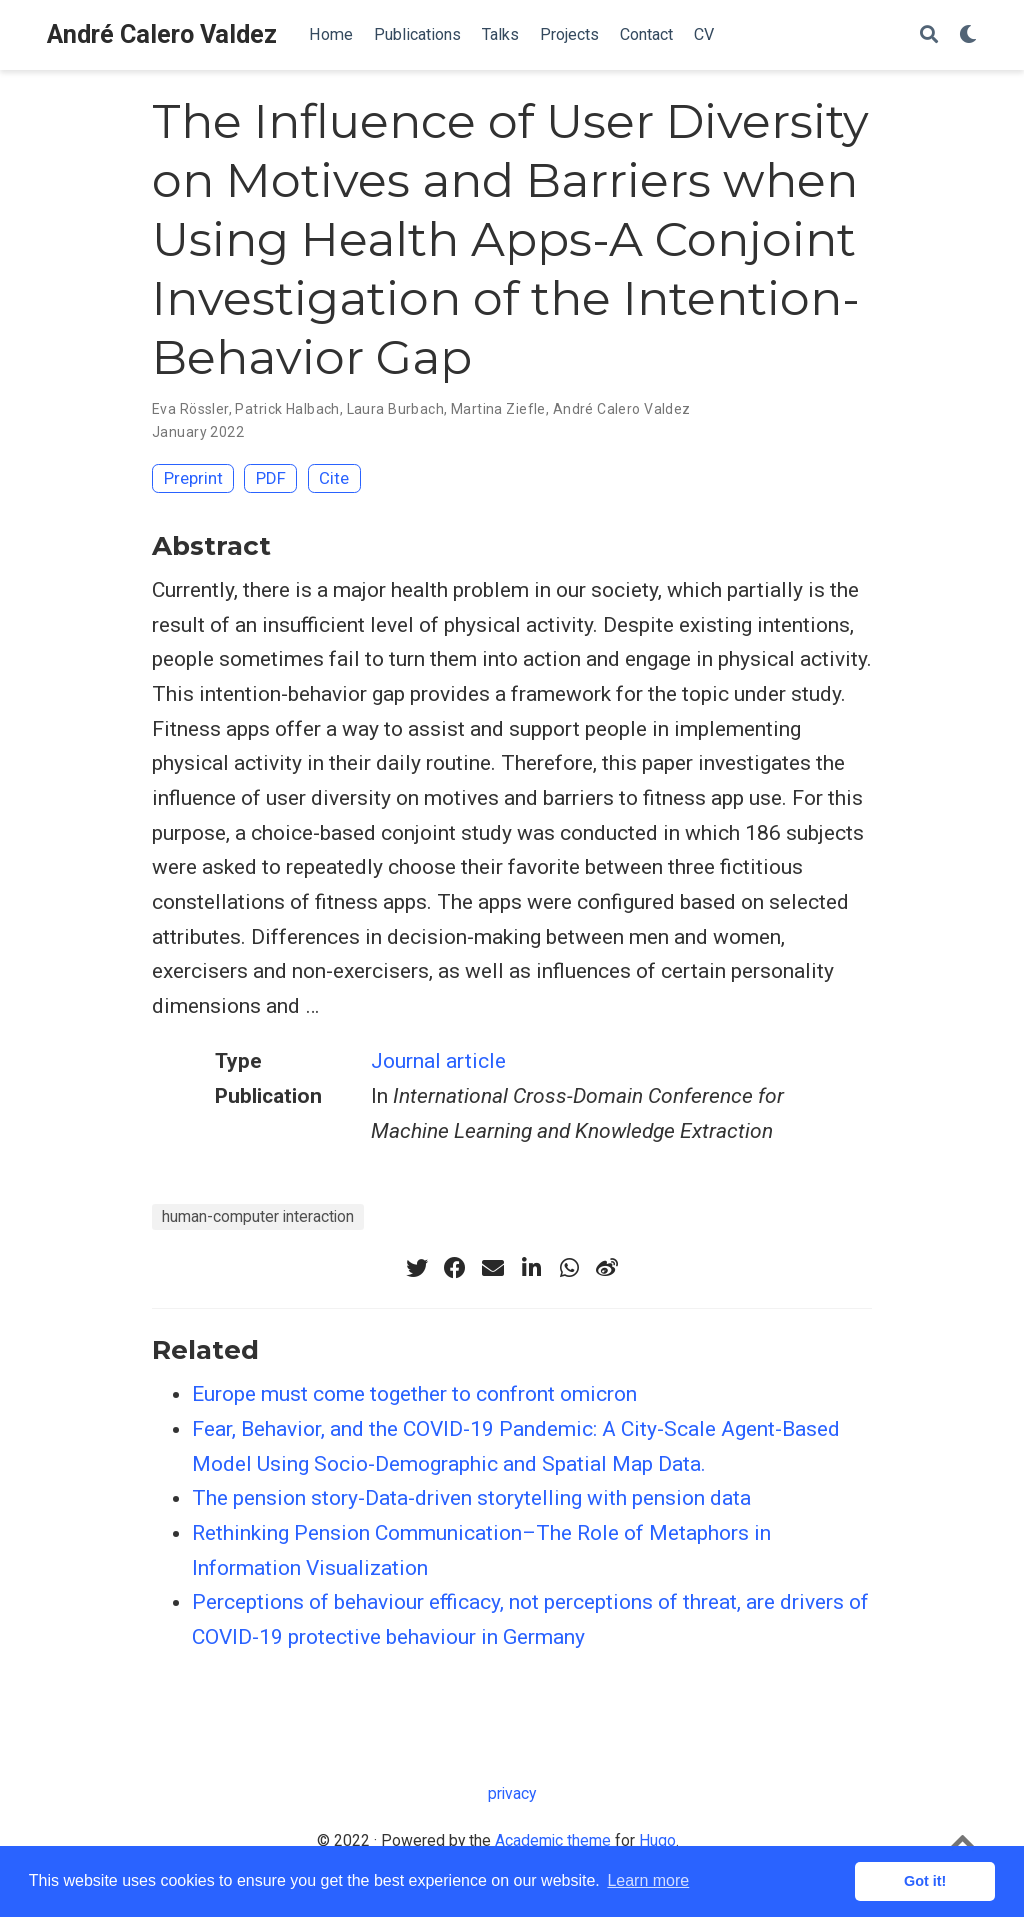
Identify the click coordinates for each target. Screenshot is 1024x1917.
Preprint (193, 478)
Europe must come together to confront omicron (414, 1394)
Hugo (657, 1840)
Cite (334, 478)
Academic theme (553, 1840)
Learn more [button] (648, 1880)
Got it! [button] (925, 1881)
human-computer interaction (258, 1216)
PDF (271, 478)
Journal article (438, 1061)
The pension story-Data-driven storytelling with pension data (471, 1498)
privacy (512, 1793)
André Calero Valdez (162, 34)
